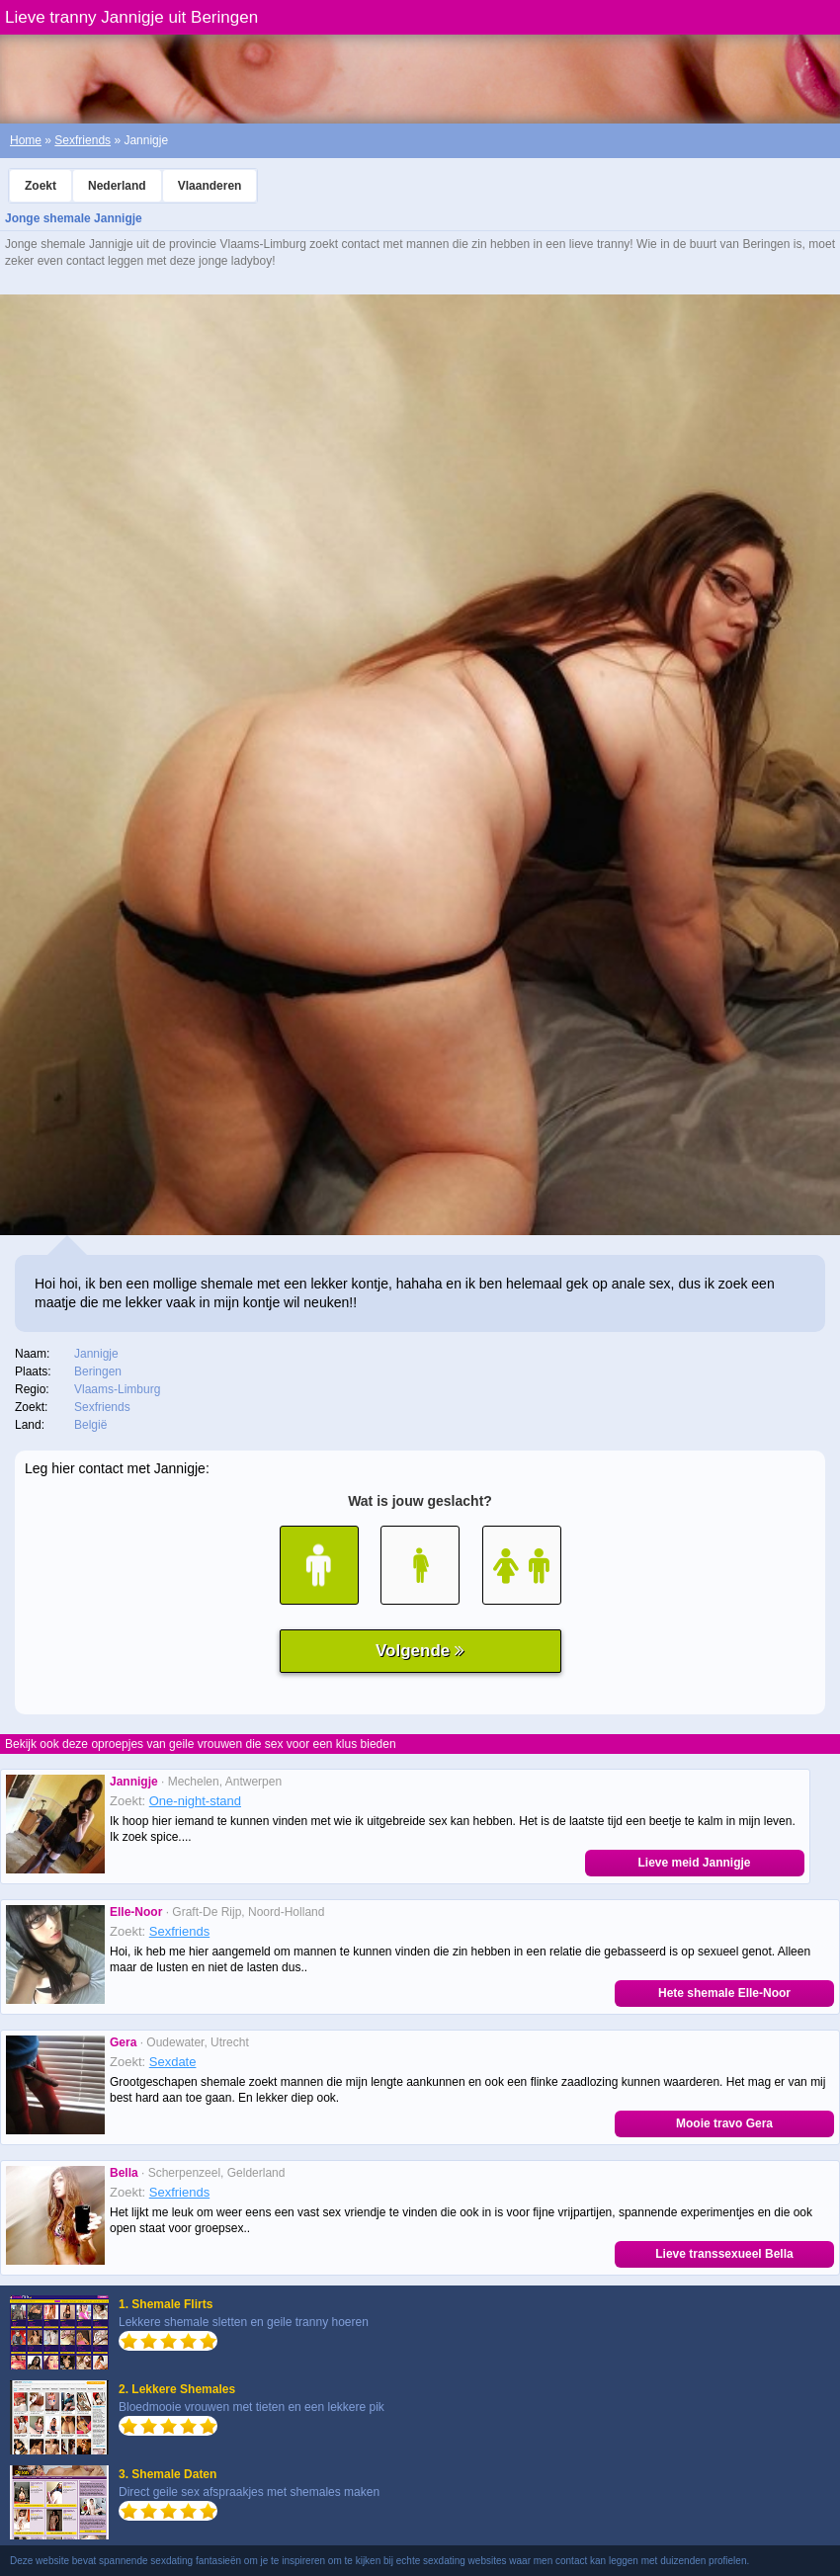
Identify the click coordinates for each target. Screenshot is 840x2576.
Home (26, 140)
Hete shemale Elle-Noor (724, 1993)
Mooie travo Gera (724, 2123)
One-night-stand (195, 1800)
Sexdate (173, 2061)
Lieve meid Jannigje (693, 1863)
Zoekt (40, 186)
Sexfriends (82, 140)
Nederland (117, 186)
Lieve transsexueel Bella (724, 2254)
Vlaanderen (210, 186)
